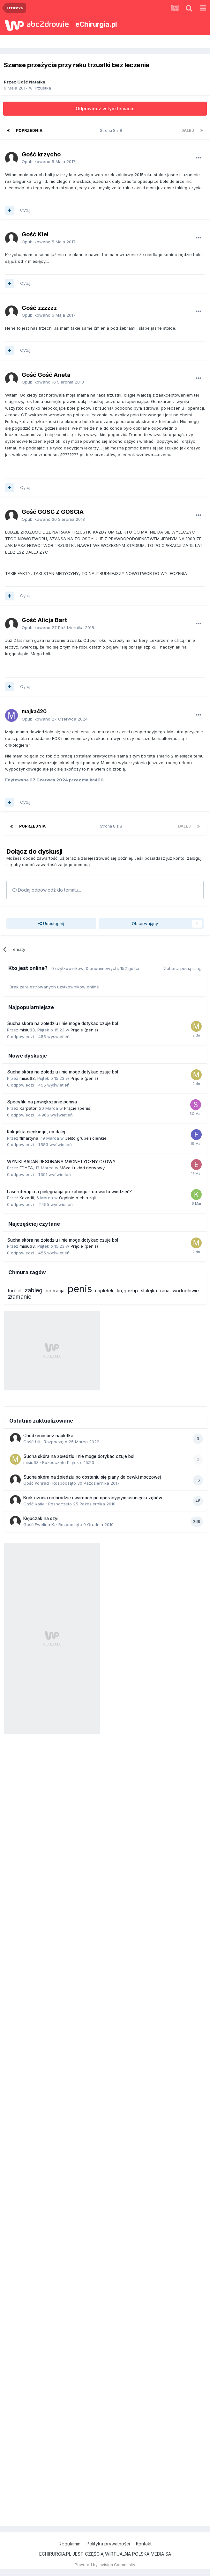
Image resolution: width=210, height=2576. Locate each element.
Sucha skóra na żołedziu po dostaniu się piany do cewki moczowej (92, 1477)
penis (80, 1289)
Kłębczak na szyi (40, 1518)
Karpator (27, 1108)
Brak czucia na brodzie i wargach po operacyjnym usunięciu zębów (92, 1497)
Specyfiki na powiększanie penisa (42, 1101)
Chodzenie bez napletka (48, 1435)
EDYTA (26, 1167)
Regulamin (69, 2543)
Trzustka (42, 87)
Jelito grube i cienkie (86, 1138)
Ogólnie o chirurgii (77, 1197)
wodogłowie (186, 1290)
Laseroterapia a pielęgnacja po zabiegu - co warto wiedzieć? (69, 1191)
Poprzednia (29, 130)
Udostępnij (51, 923)
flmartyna (28, 1138)
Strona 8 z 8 (112, 130)
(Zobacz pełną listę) (182, 968)
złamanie (19, 1296)
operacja (55, 1290)
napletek (104, 1290)
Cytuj (25, 209)
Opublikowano (49, 161)
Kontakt (144, 2543)
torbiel (14, 1290)
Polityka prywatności (108, 2543)
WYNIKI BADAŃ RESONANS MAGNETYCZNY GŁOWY (61, 1161)
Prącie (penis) (84, 1029)
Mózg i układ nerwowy (82, 1167)
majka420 (34, 711)
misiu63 (27, 1029)
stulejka (149, 1290)
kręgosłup (127, 1290)
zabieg (33, 1290)
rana (164, 1290)
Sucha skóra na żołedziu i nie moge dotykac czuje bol (62, 1023)
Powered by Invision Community (105, 2564)
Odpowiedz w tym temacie (105, 108)
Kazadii (26, 1197)
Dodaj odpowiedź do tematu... (46, 890)
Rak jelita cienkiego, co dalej (36, 1131)
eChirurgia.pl (96, 24)
